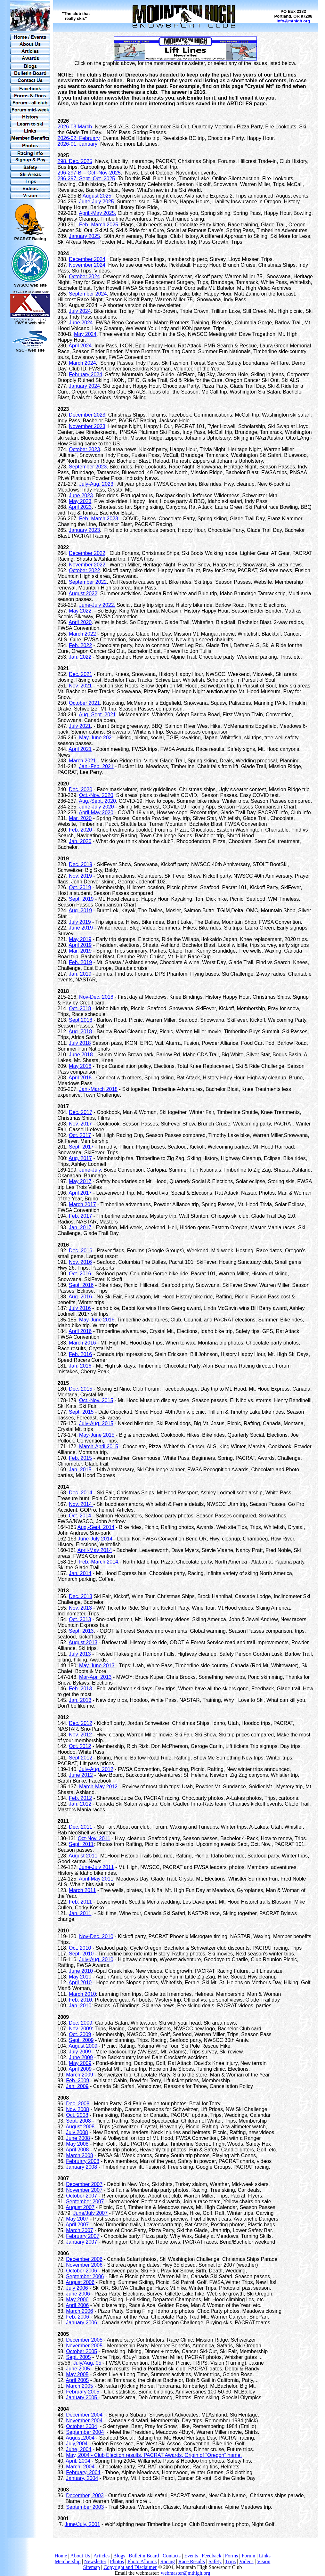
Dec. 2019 (80, 864)
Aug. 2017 (80, 1158)
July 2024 (80, 311)
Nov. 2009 (80, 2028)
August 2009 (83, 2046)
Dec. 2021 (80, 674)
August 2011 (83, 1855)
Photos (117, 2561)
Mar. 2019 (80, 951)
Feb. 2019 (80, 962)
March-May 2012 (98, 1786)
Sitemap (91, 2567)
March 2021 (82, 760)
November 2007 (84, 2190)
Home (60, 2555)
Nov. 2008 (77, 2109)
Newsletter (95, 2561)
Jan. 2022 (80, 657)
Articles (101, 2555)
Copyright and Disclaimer (130, 2567)
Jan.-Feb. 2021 (96, 766)
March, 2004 (80, 2466)
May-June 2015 (96, 1435)
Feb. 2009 (77, 2080)
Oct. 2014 (80, 1515)
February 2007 (82, 2236)
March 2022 (82, 634)
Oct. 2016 (80, 1273)
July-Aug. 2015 (96, 1423)
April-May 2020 (96, 812)
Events (191, 2555)
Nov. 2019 (80, 876)
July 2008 (77, 2132)
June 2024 (81, 322)
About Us (80, 2555)
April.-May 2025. (97, 213)
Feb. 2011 (80, 1902)
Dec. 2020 (80, 789)
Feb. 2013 (80, 1688)
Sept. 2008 (78, 2121)
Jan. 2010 (80, 2005)
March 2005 (79, 2386)
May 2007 (77, 2219)
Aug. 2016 (80, 1296)
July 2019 (80, 922)
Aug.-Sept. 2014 (96, 1527)
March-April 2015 (98, 1446)
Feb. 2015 (80, 1458)
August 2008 (80, 2126)
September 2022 (88, 582)
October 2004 (81, 2426)
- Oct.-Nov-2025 (102, 172)
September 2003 (85, 2507)
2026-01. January (78, 144)
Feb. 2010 (80, 2000)
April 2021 (80, 749)
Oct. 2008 (77, 2115)
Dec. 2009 (80, 2023)
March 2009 (79, 2074)
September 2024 (88, 294)
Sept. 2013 (81, 1631)
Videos (246, 2561)
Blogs (119, 2555)
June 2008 (78, 2138)
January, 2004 (82, 2478)
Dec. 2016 (80, 1250)
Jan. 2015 (80, 1469)
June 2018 (81, 1054)
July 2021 (80, 726)
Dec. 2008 (77, 2103)
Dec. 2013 (80, 1596)
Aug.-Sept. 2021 (97, 714)
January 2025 (84, 236)
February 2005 (82, 2391)
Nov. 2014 (81, 1504)
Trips (230, 2561)
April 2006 (77, 2305)
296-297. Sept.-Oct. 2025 (86, 178)
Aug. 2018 (80, 1031)
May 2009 (80, 2063)
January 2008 (81, 2167)
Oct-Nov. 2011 (94, 1838)
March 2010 (82, 1994)
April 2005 (77, 2380)
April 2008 (77, 2149)
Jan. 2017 (80, 1227)
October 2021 (84, 703)
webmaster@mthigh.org (185, 2573)
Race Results (191, 2561)
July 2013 (80, 1654)
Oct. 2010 (81, 1948)
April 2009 (80, 2069)
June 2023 (81, 495)
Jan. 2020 (80, 841)
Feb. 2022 (80, 645)
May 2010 (80, 1976)
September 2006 (85, 2276)
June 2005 (78, 2368)
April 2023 (80, 507)
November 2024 (87, 265)
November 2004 (84, 2420)
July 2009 (80, 2051)
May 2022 (80, 611)
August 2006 (80, 2282)
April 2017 (80, 1193)
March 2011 (82, 1890)
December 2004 (84, 2415)
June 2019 (81, 927)
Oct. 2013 (80, 1619)
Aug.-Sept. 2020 (97, 801)
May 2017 (80, 1181)
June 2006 (78, 2293)
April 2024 (80, 345)
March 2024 (82, 363)
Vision (264, 2561)
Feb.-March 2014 (98, 1561)
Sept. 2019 (81, 899)
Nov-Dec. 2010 (96, 1936)
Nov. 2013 (80, 1608)
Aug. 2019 (80, 910)
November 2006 (84, 2265)
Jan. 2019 (80, 974)
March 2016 (82, 1342)
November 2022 (87, 564)
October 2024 (84, 276)
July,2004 (76, 2443)
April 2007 (77, 2224)
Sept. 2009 (81, 2040)
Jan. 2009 (77, 2086)
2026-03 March (75, 126)
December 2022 (87, 553)
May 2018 (80, 1066)
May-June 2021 (96, 737)
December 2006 (84, 2259)
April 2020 (80, 622)
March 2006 (79, 2311)
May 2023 (80, 501)
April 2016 (80, 1331)
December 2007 (84, 2184)
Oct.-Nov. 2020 (96, 795)
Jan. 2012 (80, 1804)
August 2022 (83, 593)
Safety (215, 2561)
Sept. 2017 (81, 1147)
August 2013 (83, 1642)
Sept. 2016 (81, 1285)
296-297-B (70, 172)
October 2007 (81, 2195)
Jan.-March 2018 (98, 1089)
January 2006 (81, 2322)
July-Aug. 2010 (96, 1959)
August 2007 (80, 2207)
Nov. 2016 (80, 1262)
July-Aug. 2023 (96, 484)
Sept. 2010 (81, 1953)
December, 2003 (84, 2495)
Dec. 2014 (80, 1492)
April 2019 (80, 945)
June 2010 (81, 1971)
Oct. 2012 (80, 1746)
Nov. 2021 (80, 685)
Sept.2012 (80, 1757)
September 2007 (85, 2201)
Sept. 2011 (81, 1844)
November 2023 (87, 426)
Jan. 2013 (80, 1700)
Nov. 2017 (80, 1123)
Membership (68, 2561)
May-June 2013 (96, 1665)
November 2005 (84, 2345)
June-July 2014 (95, 1538)
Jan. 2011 (80, 1913)
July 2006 (77, 2288)
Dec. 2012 (80, 1723)
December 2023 (87, 415)
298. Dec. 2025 (75, 161)
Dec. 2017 (80, 1112)
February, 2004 (83, 2472)
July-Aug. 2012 (96, 1769)
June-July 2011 (96, 1867)
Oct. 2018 (80, 1008)
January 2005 (81, 2397)
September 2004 (85, 2432)
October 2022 (84, 570)
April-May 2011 (96, 1878)
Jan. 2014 (80, 1573)
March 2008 (79, 2155)
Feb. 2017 (80, 1216)
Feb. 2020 (80, 830)
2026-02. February (79, 138)
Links (264, 2555)
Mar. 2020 (80, 818)
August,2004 (80, 2438)
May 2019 (80, 939)
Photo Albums (142, 2561)
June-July (90, 1170)
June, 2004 (78, 2449)
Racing (167, 2561)
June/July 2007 (90, 2213)
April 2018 (80, 1077)
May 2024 (85, 334)
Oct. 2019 (80, 887)
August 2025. (98, 196)
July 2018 (80, 1043)
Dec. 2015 (80, 1389)
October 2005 (81, 2351)
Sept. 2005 (78, 2357)
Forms (231, 2555)
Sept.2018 (80, 1020)
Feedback (211, 2555)
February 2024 (85, 374)
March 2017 (82, 1204)
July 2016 (80, 1308)
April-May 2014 (94, 1550)
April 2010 (80, 1982)
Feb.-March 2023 (98, 518)
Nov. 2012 (80, 1734)
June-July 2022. (97, 605)
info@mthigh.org (293, 21)
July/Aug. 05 (87, 2363)
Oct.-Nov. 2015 (96, 1400)
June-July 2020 (96, 806)
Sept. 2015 (81, 1412)
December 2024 (87, 259)
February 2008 (82, 2161)
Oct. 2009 (80, 2034)
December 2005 (85, 2340)
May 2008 (77, 2144)
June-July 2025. (97, 201)
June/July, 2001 (82, 2524)
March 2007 (79, 2230)
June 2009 (81, 2057)
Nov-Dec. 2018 (97, 997)
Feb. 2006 (77, 2317)
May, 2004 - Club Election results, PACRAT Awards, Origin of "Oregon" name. (154, 2455)
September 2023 (88, 466)
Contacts (172, 2555)
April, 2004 (78, 2461)
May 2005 (77, 2374)
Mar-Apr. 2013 (95, 1677)
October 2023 (84, 449)
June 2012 (81, 1775)
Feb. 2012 (80, 1798)
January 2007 (81, 2242)
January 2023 (84, 530)
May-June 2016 (96, 1319)
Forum (249, 2555)
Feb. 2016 (80, 1354)
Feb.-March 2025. (99, 224)
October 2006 (81, 2270)
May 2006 (77, 2299)
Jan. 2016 (80, 1366)
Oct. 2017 (80, 1135)
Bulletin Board (144, 2555)
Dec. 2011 (80, 1827)
